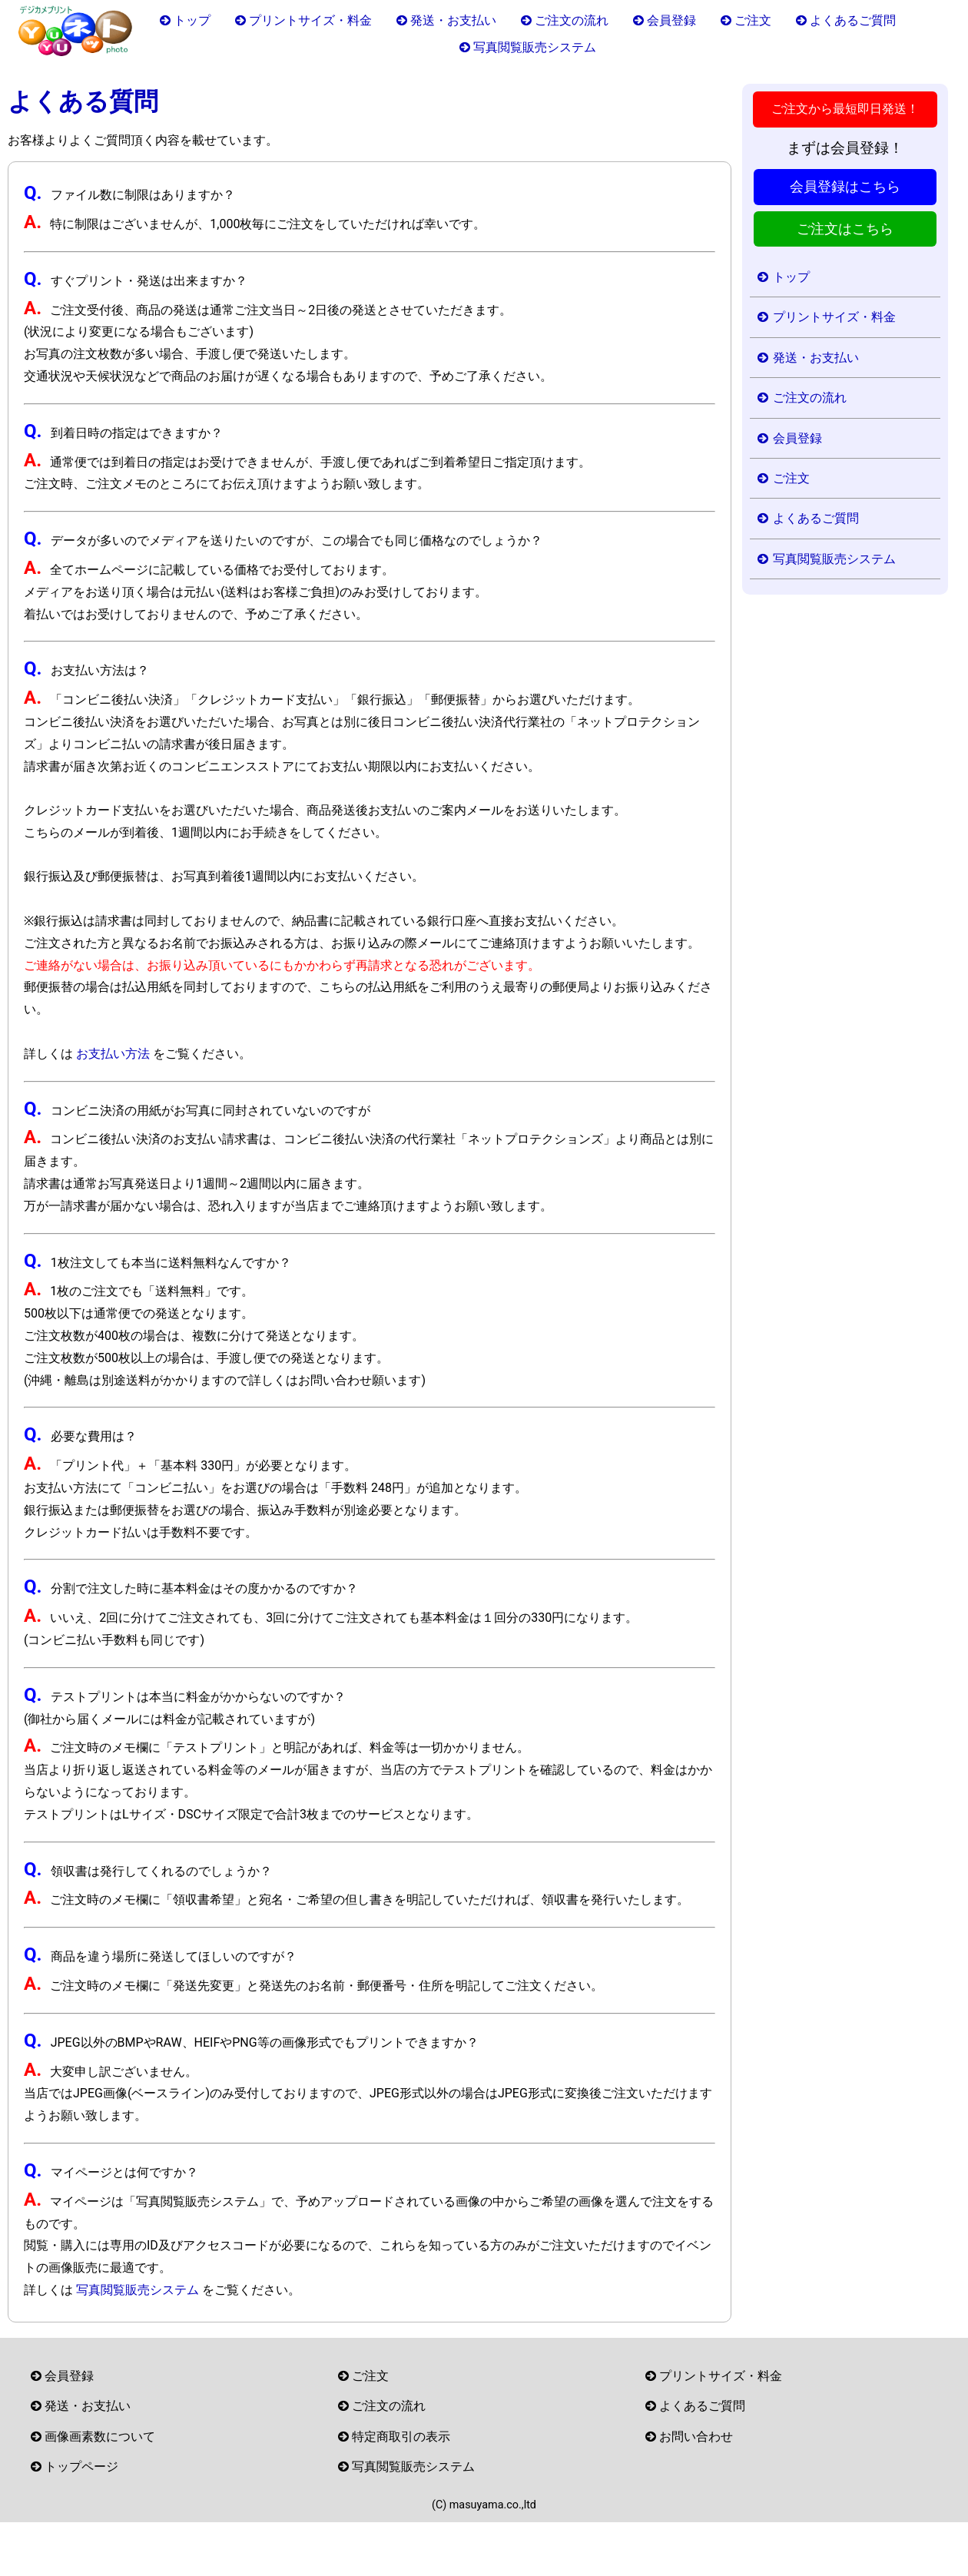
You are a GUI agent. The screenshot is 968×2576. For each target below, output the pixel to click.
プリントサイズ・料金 (310, 20)
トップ (192, 20)
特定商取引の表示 (401, 2436)
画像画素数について (100, 2436)
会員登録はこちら (845, 186)
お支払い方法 (113, 1053)
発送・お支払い (453, 20)
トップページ (81, 2466)
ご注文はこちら (845, 229)
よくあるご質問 (853, 20)
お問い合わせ (696, 2436)
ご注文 (752, 20)
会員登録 (671, 20)
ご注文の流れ (571, 20)
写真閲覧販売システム (534, 47)
